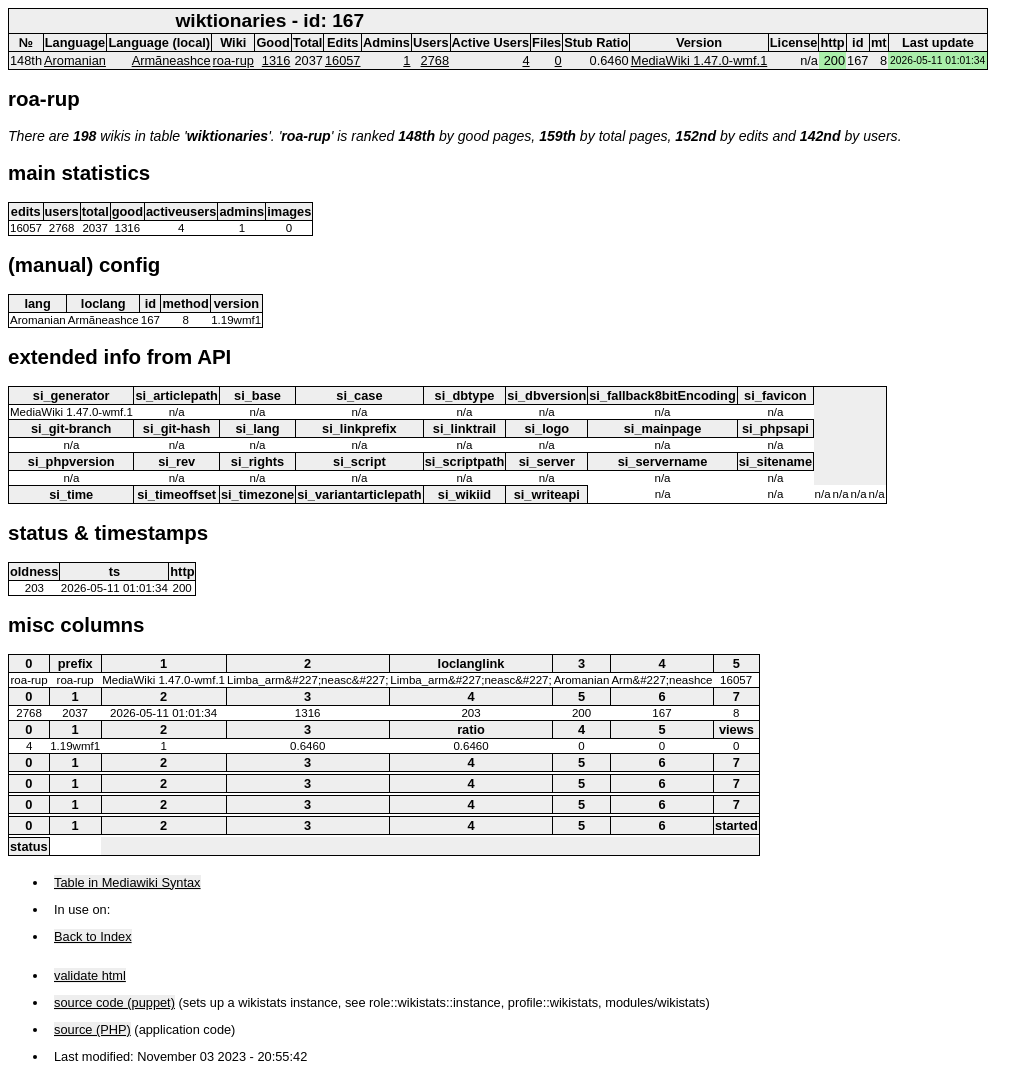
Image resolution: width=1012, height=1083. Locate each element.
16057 (343, 60)
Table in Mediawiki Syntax (127, 882)
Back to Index (93, 936)
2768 (435, 60)
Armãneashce (171, 60)
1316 (276, 60)
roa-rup (233, 60)
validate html (90, 975)
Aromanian (75, 60)
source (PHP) (92, 1029)
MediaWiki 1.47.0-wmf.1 (699, 60)
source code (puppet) (114, 1002)
